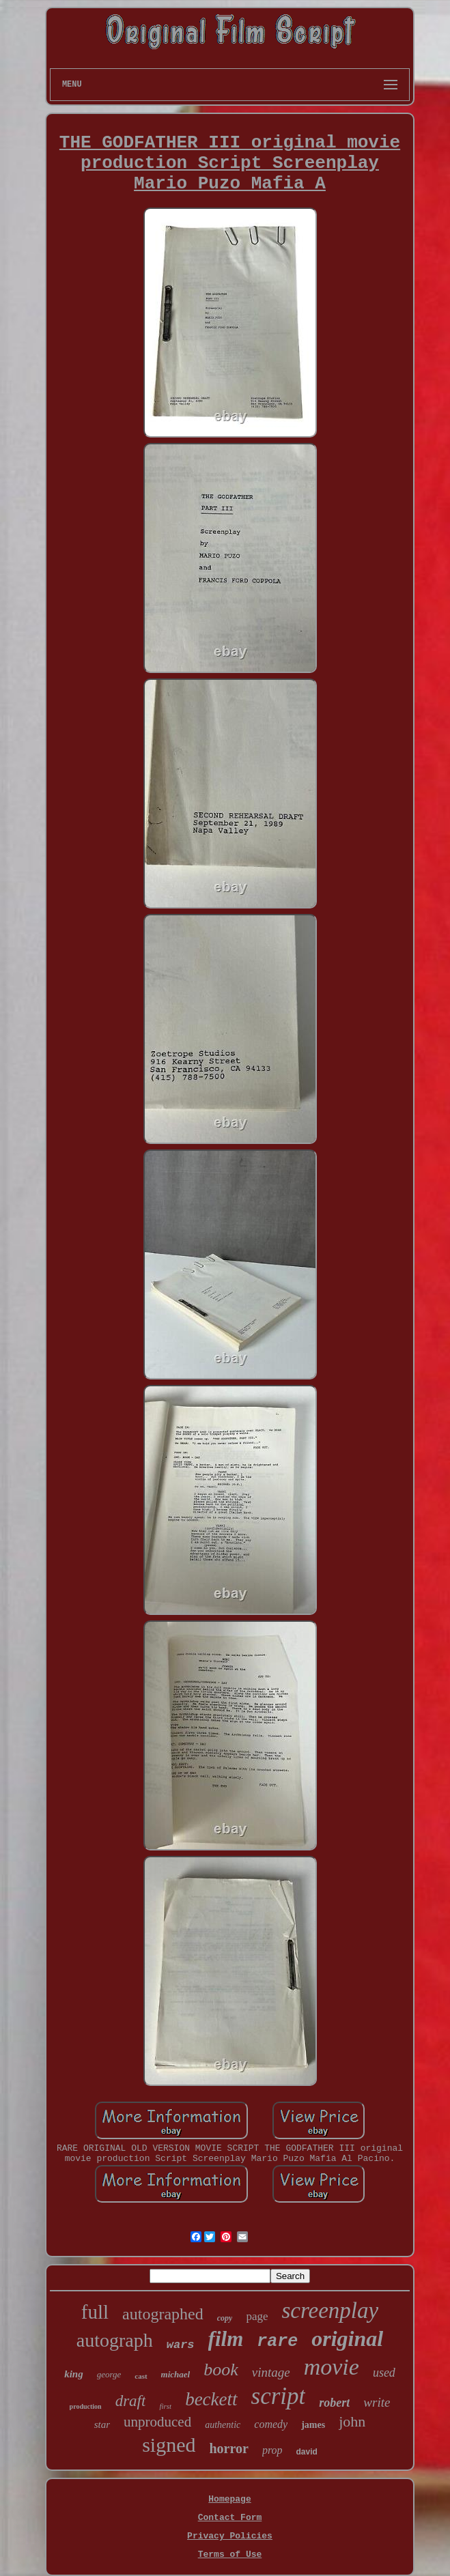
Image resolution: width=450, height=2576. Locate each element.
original (347, 2338)
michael (176, 2374)
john (352, 2421)
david (307, 2452)
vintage (271, 2372)
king (73, 2374)
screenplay (329, 2310)
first (165, 2406)
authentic (222, 2425)
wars (181, 2344)
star (102, 2424)
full (95, 2312)
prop (272, 2450)
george (109, 2374)
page (257, 2316)
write (376, 2402)
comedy (270, 2424)
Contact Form (230, 2518)
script (278, 2396)
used (384, 2372)
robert (334, 2402)
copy (225, 2318)
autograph (114, 2340)
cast (141, 2376)
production (86, 2406)
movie (331, 2366)
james (313, 2425)
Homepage (229, 2499)
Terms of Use (230, 2554)
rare (277, 2341)
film (226, 2339)
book (220, 2369)
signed (168, 2444)
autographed (162, 2314)
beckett (211, 2399)
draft (130, 2400)
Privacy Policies (229, 2536)
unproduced (157, 2422)
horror (228, 2448)
